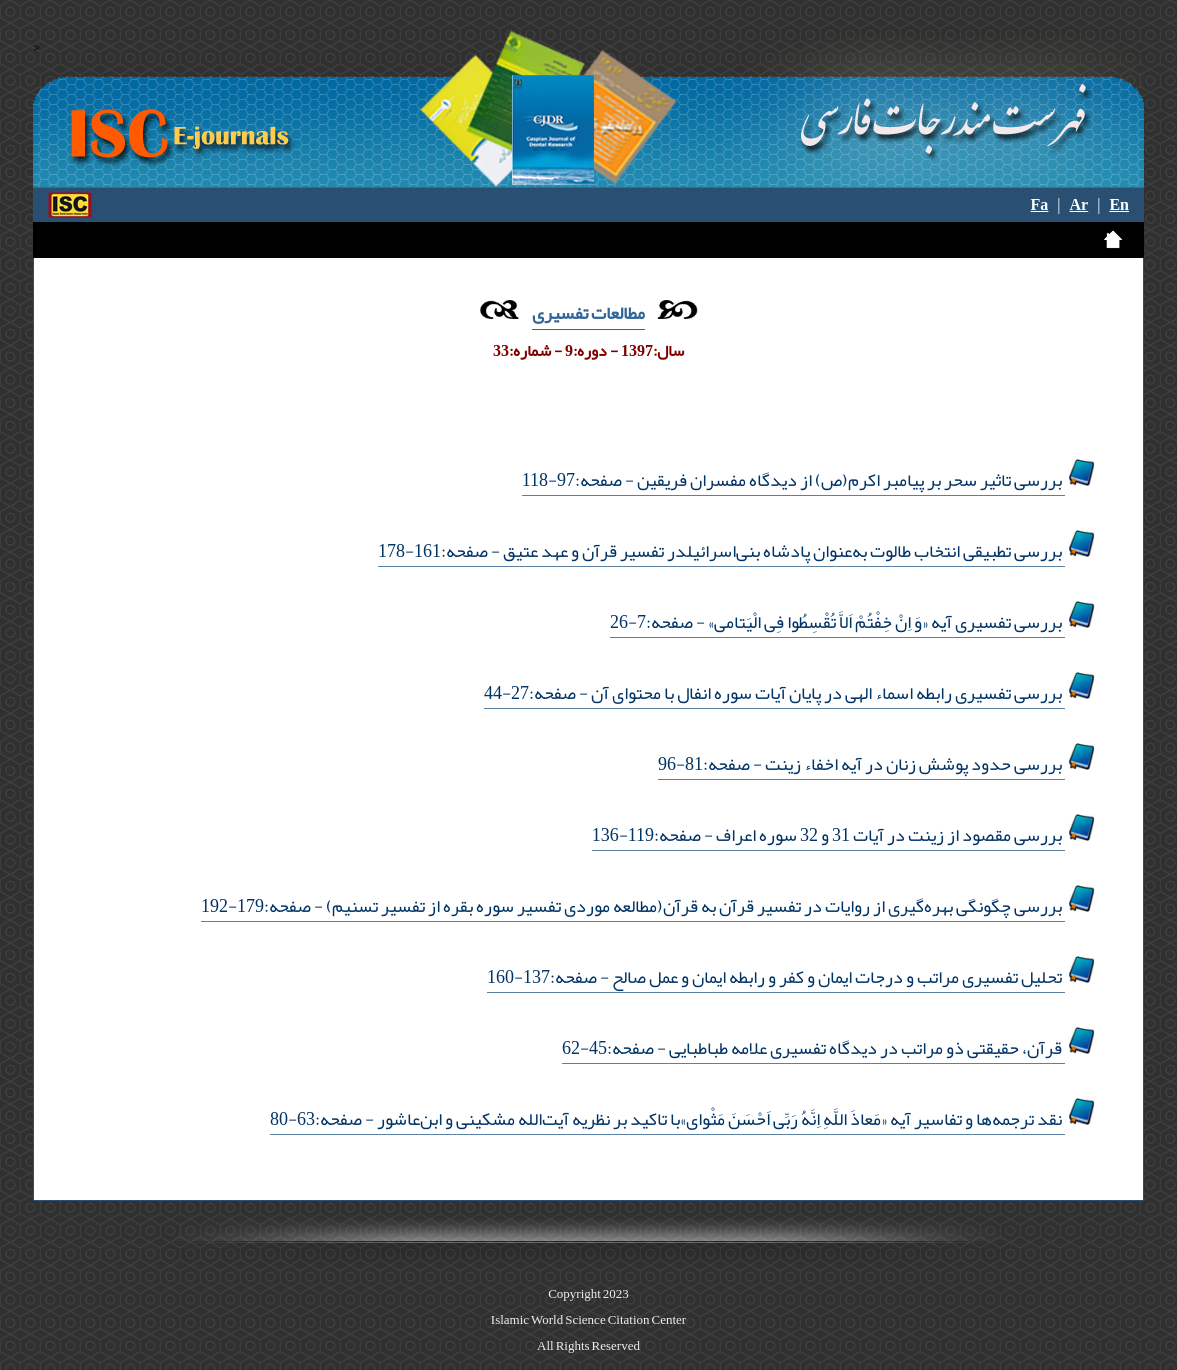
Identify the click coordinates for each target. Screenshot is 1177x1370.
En (1119, 205)
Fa (1040, 205)
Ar (1079, 205)
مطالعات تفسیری (588, 313)
